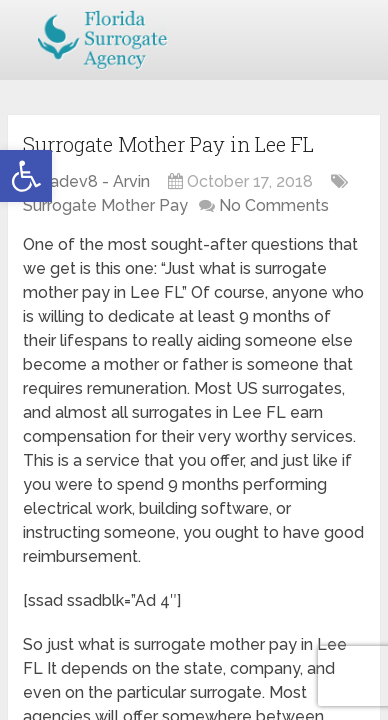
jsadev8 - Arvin (94, 181)
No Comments (274, 205)
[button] (26, 176)
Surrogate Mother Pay (105, 205)
